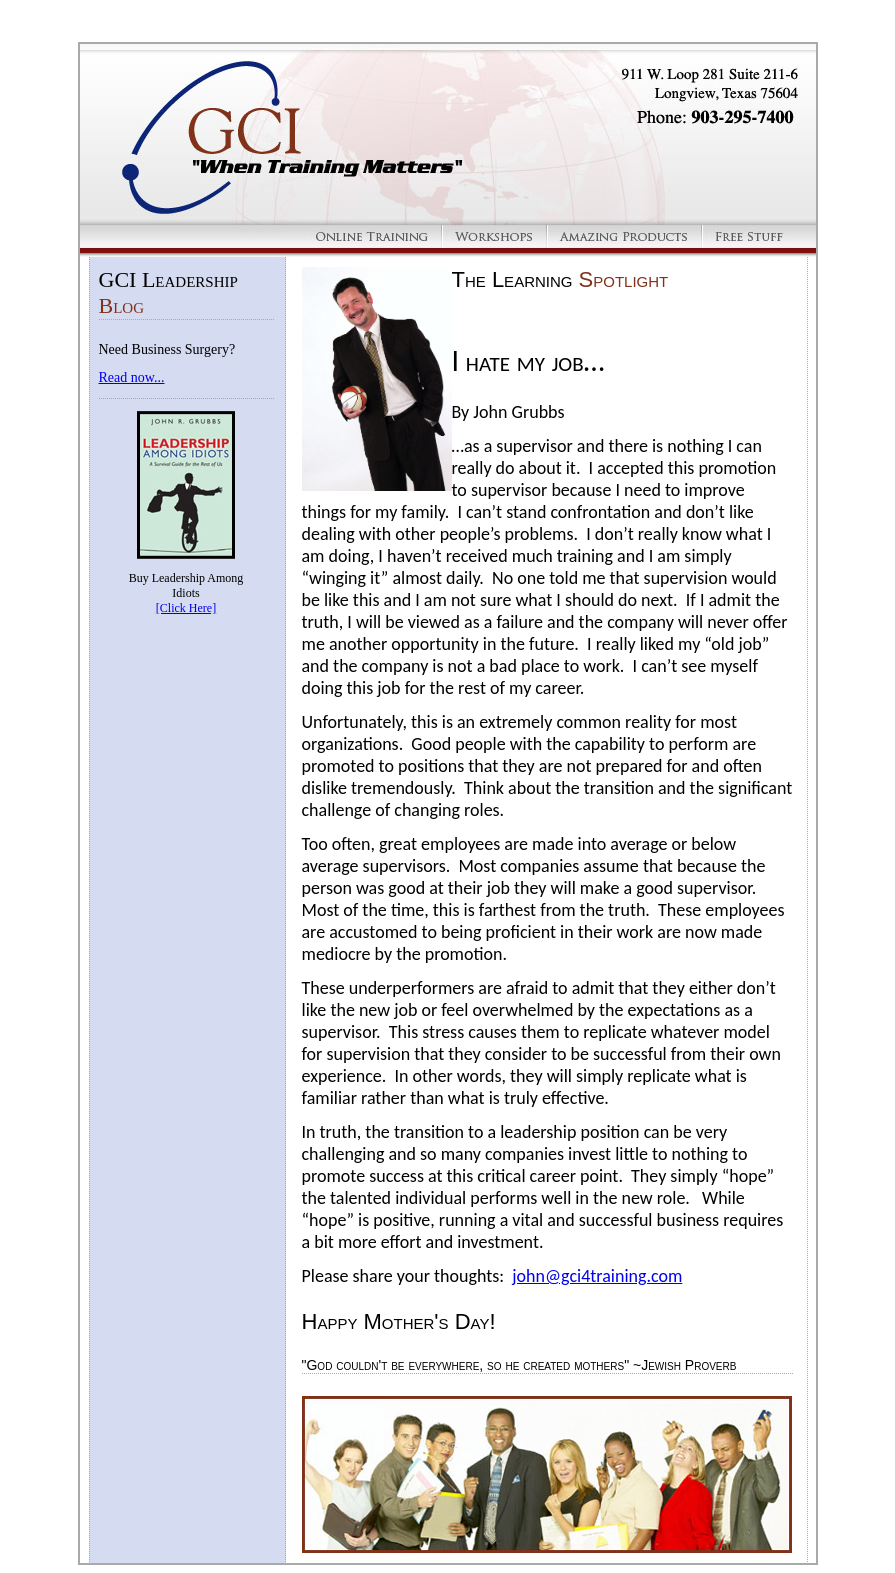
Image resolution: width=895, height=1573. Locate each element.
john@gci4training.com (597, 1276)
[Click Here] (186, 608)
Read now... (132, 377)
